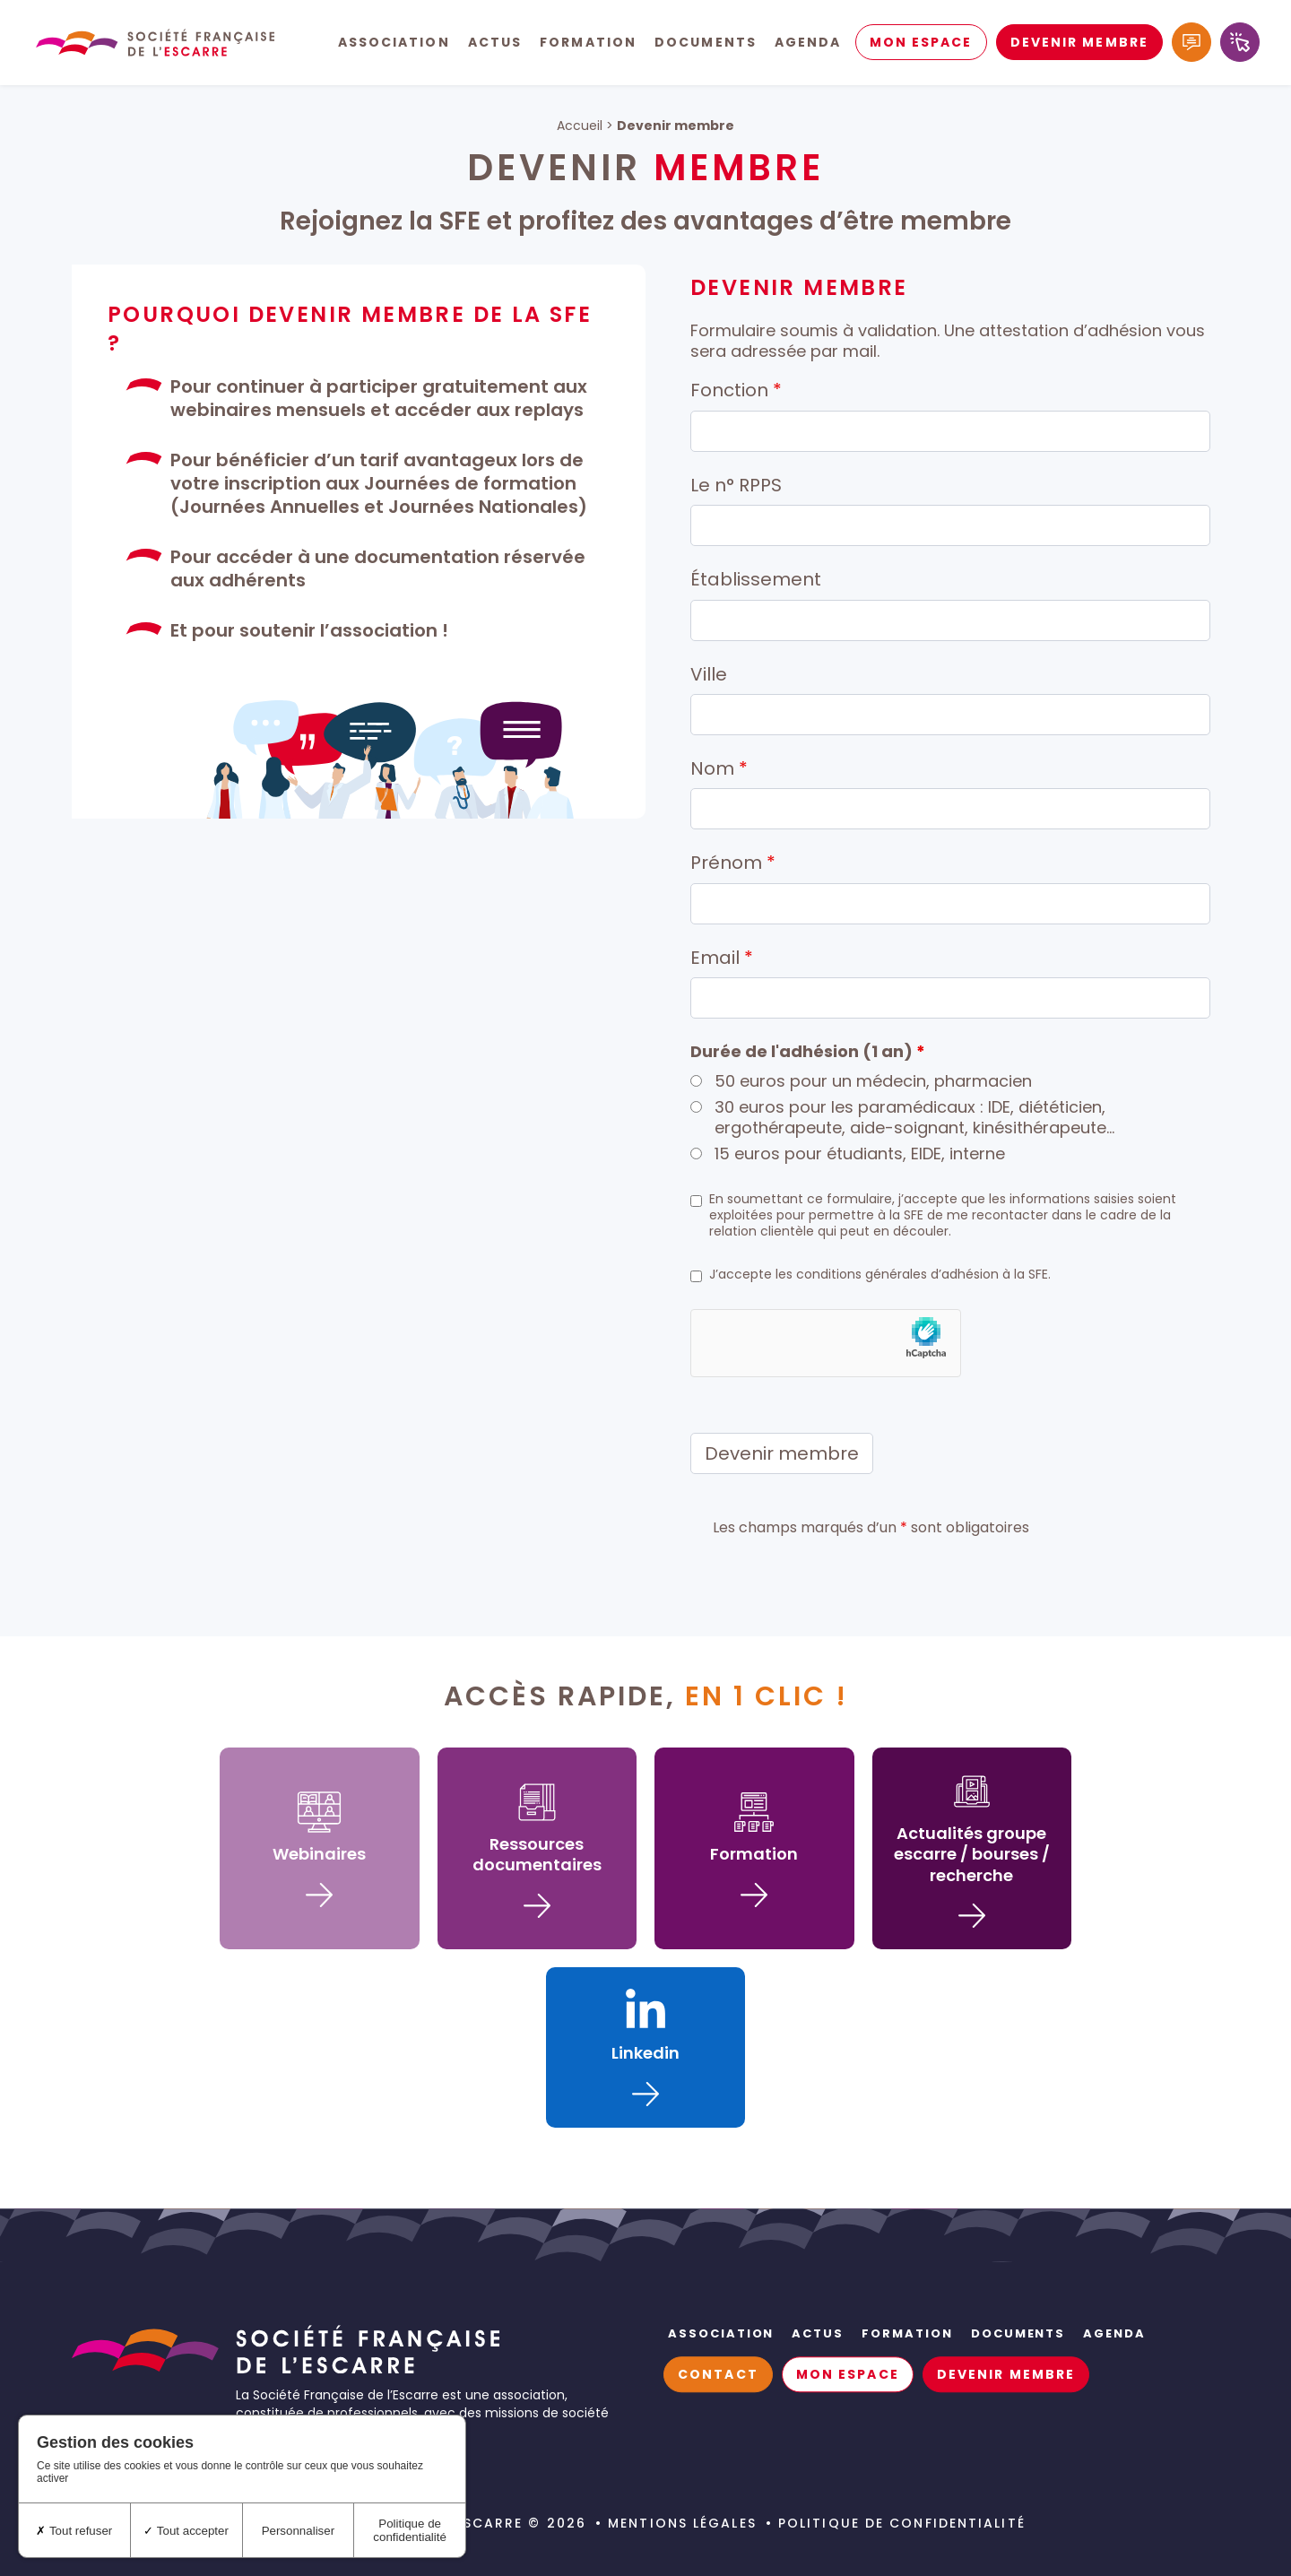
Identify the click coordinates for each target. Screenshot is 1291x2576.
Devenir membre (1079, 45)
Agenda (808, 45)
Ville (708, 674)
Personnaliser (298, 2530)
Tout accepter (185, 2530)
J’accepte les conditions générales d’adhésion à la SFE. (880, 1274)
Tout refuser (74, 2530)
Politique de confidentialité (902, 2523)
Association (394, 45)
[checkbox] (696, 1201)
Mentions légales (682, 2523)
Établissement (755, 579)
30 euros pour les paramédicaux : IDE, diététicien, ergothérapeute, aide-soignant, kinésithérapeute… (914, 1118)
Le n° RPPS (736, 485)
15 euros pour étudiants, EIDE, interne (860, 1153)
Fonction (736, 390)
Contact (718, 2374)
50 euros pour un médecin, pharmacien (873, 1081)
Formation (588, 45)
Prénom (732, 862)
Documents (705, 45)
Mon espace (921, 45)
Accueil (579, 125)
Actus (495, 45)
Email (721, 957)
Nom (719, 768)
